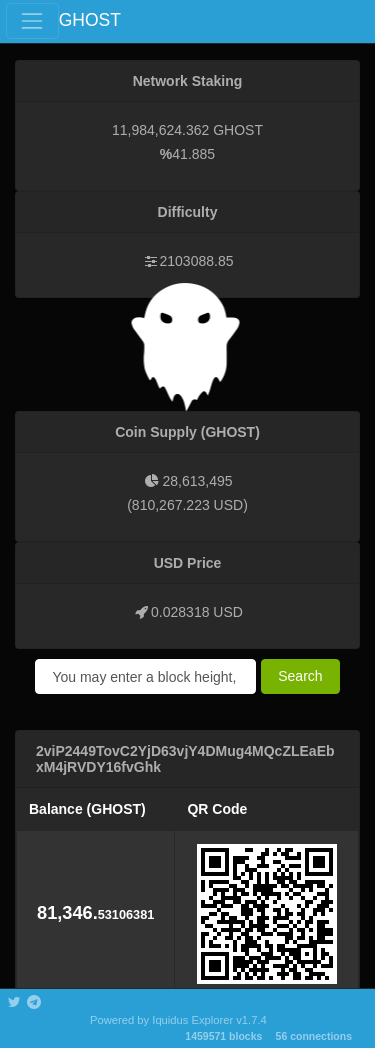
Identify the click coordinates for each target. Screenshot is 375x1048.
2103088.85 (197, 261)
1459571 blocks (223, 1036)
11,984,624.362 (160, 130)
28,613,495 (197, 481)
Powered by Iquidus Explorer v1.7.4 (178, 1020)
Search (300, 676)
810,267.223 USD (187, 505)
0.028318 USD (197, 612)
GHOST (90, 20)
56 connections (314, 1036)
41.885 (193, 154)
